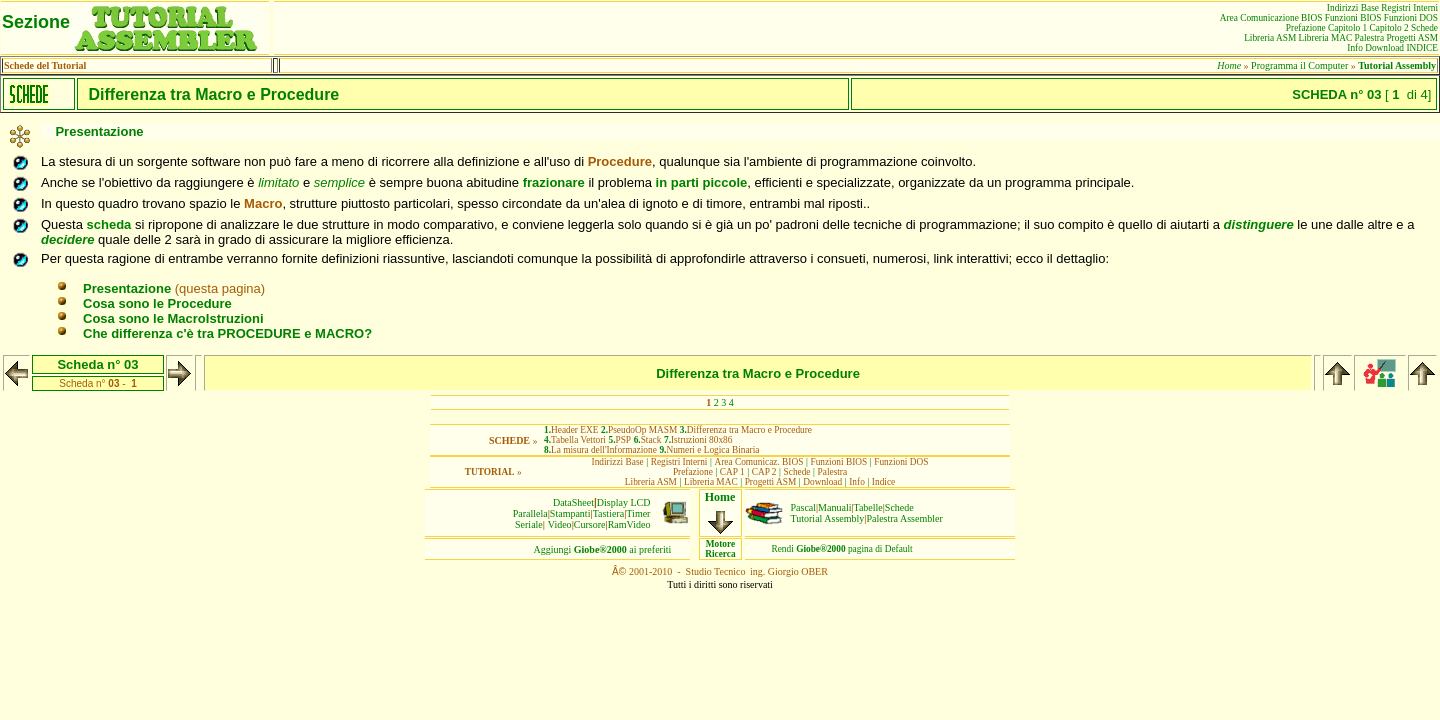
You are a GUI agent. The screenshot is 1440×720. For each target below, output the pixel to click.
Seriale (529, 524)
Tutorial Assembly (828, 518)
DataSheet (573, 502)
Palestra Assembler (904, 518)
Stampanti (570, 513)
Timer (638, 513)
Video (560, 524)
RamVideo (629, 524)
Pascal (804, 507)
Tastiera (609, 513)
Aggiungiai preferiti (603, 549)
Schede (899, 507)
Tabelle (868, 507)
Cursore (590, 524)
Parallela (530, 513)
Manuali (834, 507)
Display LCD (624, 502)
